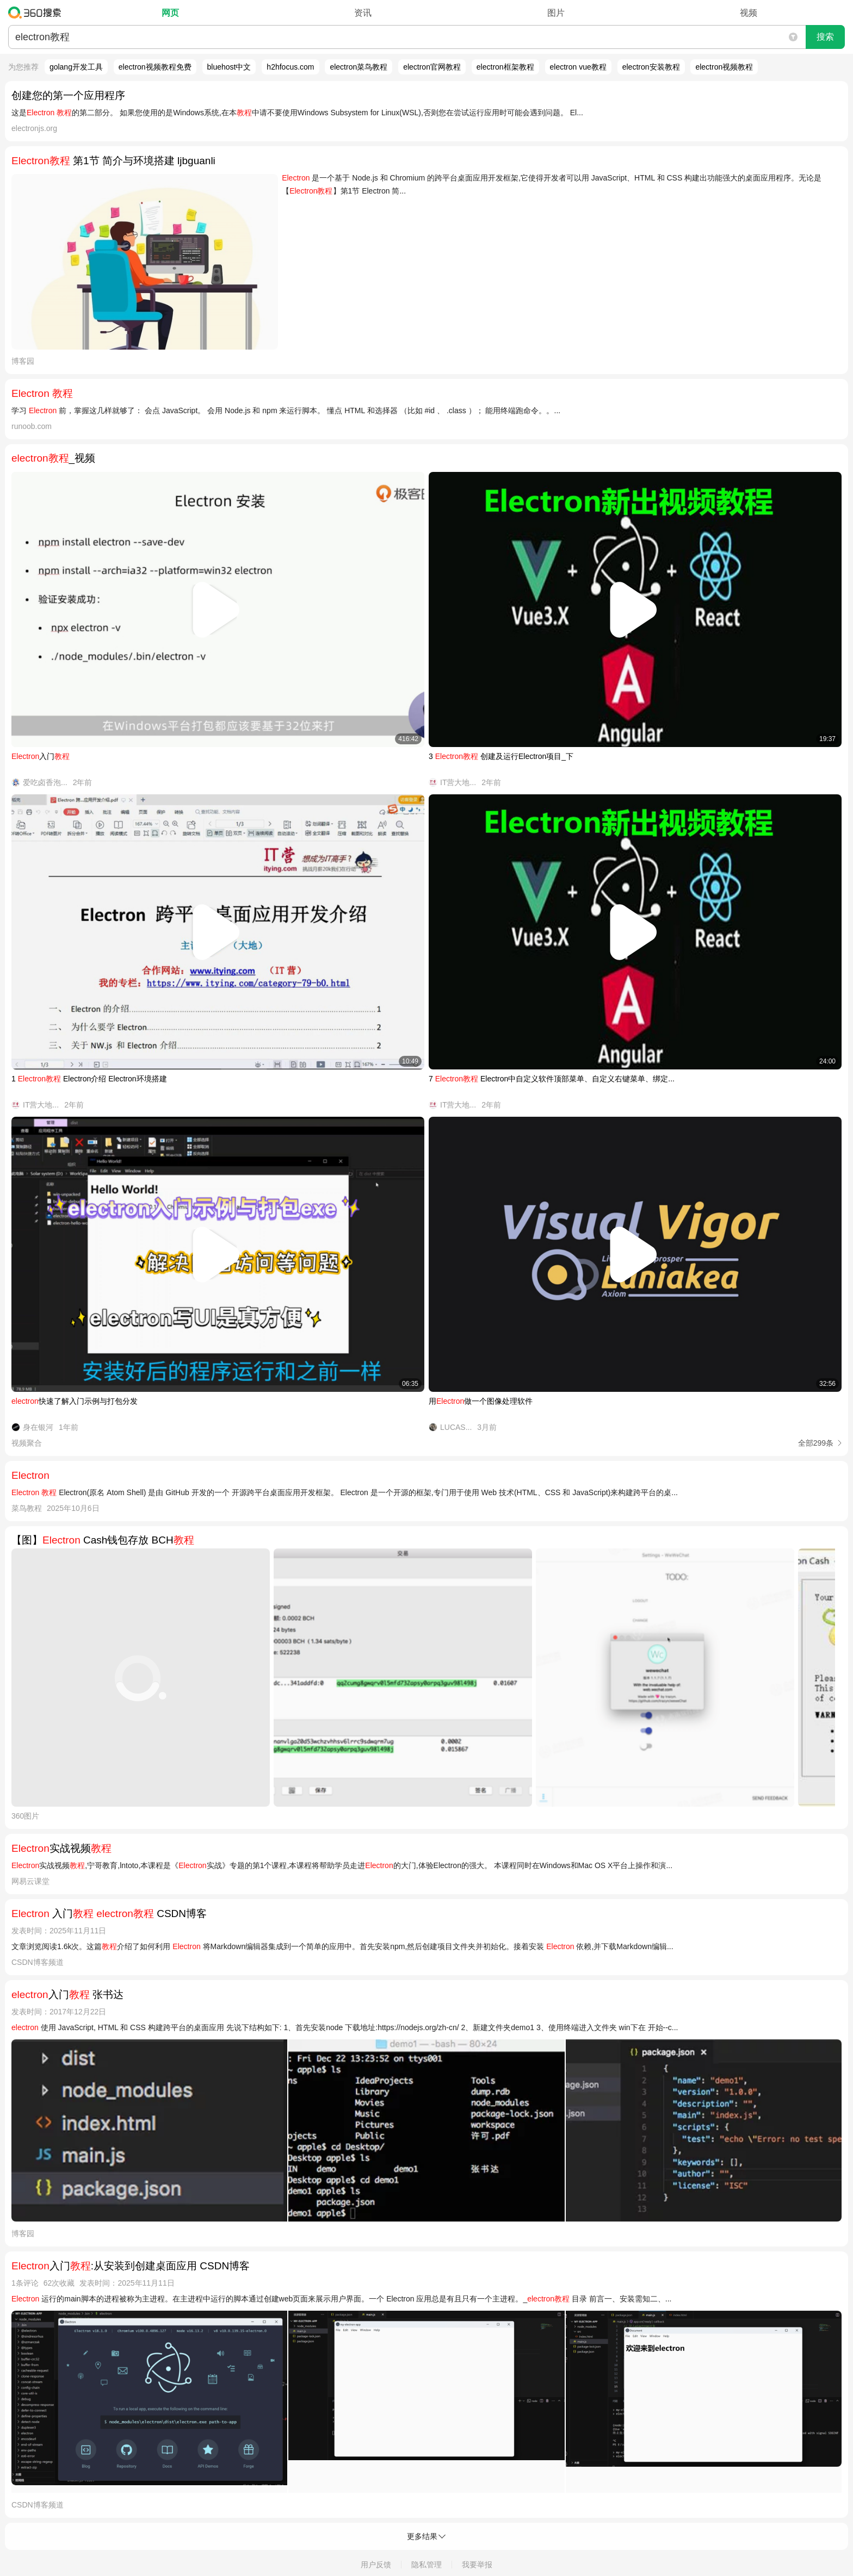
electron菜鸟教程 (358, 67)
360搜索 (37, 12)
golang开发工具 (76, 67)
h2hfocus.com (290, 67)
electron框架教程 (505, 67)
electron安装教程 (651, 67)
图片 (556, 12)
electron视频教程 (724, 67)
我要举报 (477, 2564)
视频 (748, 12)
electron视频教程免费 (155, 67)
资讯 (363, 12)
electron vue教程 (578, 67)
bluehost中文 (229, 67)
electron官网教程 (432, 67)
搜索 (825, 36)
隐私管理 (426, 2564)
